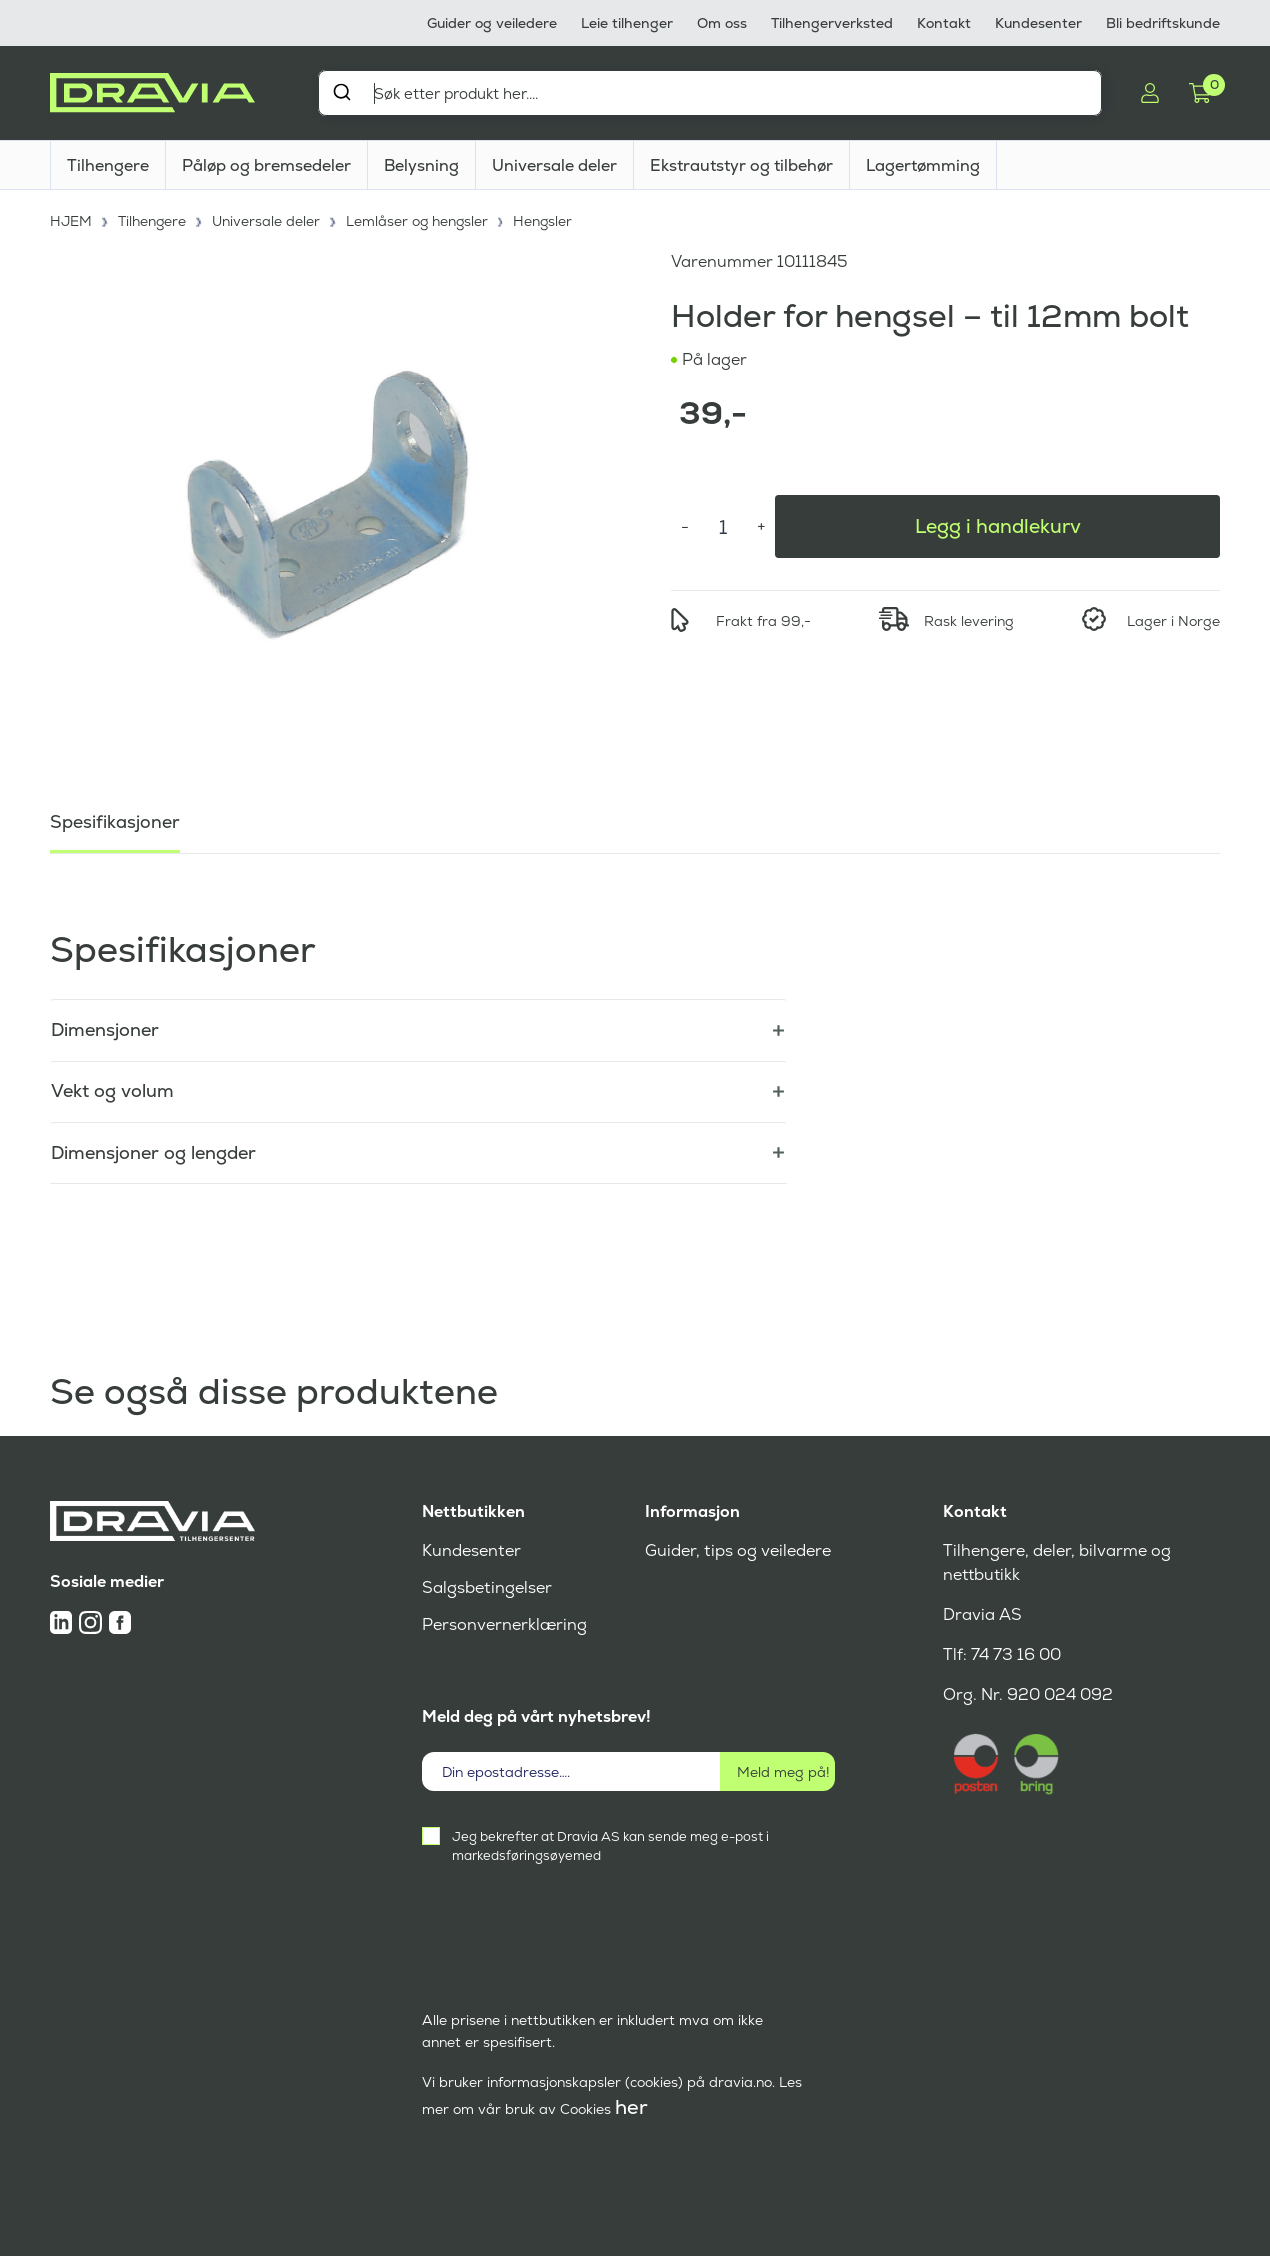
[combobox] (710, 93)
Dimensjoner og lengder (153, 1153)
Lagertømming (923, 165)
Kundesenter (1038, 23)
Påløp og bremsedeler (266, 165)
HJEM (71, 220)
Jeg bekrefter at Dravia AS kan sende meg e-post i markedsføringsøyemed (610, 1848)
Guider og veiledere (492, 23)
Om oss (722, 23)
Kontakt (944, 23)
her (631, 2109)
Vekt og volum (112, 1091)
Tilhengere (108, 165)
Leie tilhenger (627, 23)
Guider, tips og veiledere (737, 1552)
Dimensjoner (105, 1029)
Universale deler (554, 165)
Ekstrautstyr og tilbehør (741, 165)
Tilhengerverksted (832, 23)
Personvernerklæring (504, 1626)
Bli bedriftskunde (1163, 23)
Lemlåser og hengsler (420, 220)
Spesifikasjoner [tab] (115, 819)
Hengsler (547, 220)
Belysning (421, 165)
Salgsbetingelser (486, 1589)
